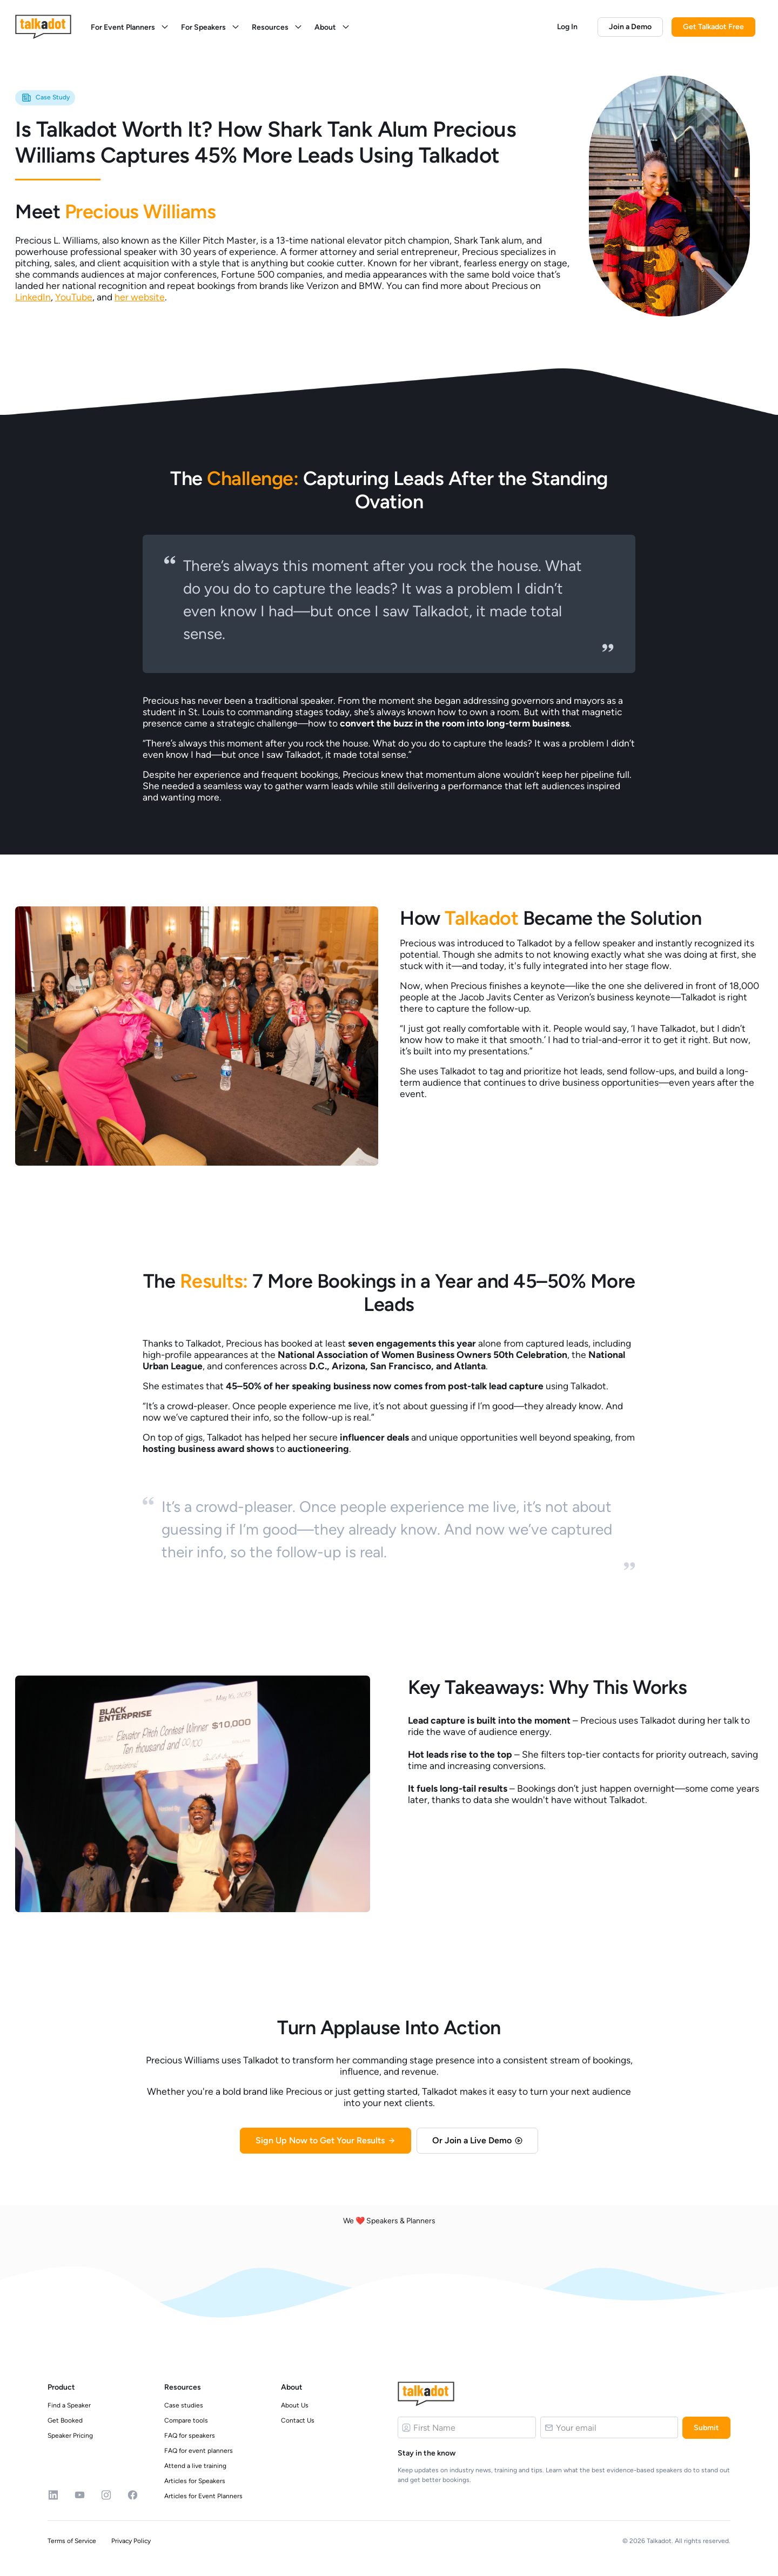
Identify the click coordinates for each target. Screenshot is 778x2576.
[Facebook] (132, 2495)
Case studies (183, 2405)
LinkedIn (33, 296)
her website (140, 296)
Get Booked (65, 2420)
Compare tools (186, 2420)
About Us (294, 2405)
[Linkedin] (53, 2495)
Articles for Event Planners (203, 2496)
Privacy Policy (131, 2541)
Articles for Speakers (194, 2481)
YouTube (73, 296)
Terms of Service (72, 2541)
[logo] (43, 27)
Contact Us (297, 2420)
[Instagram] (106, 2495)
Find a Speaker (69, 2405)
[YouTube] (79, 2495)
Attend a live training (195, 2466)
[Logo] (426, 2394)
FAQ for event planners (198, 2450)
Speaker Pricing (70, 2435)
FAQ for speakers (189, 2435)
